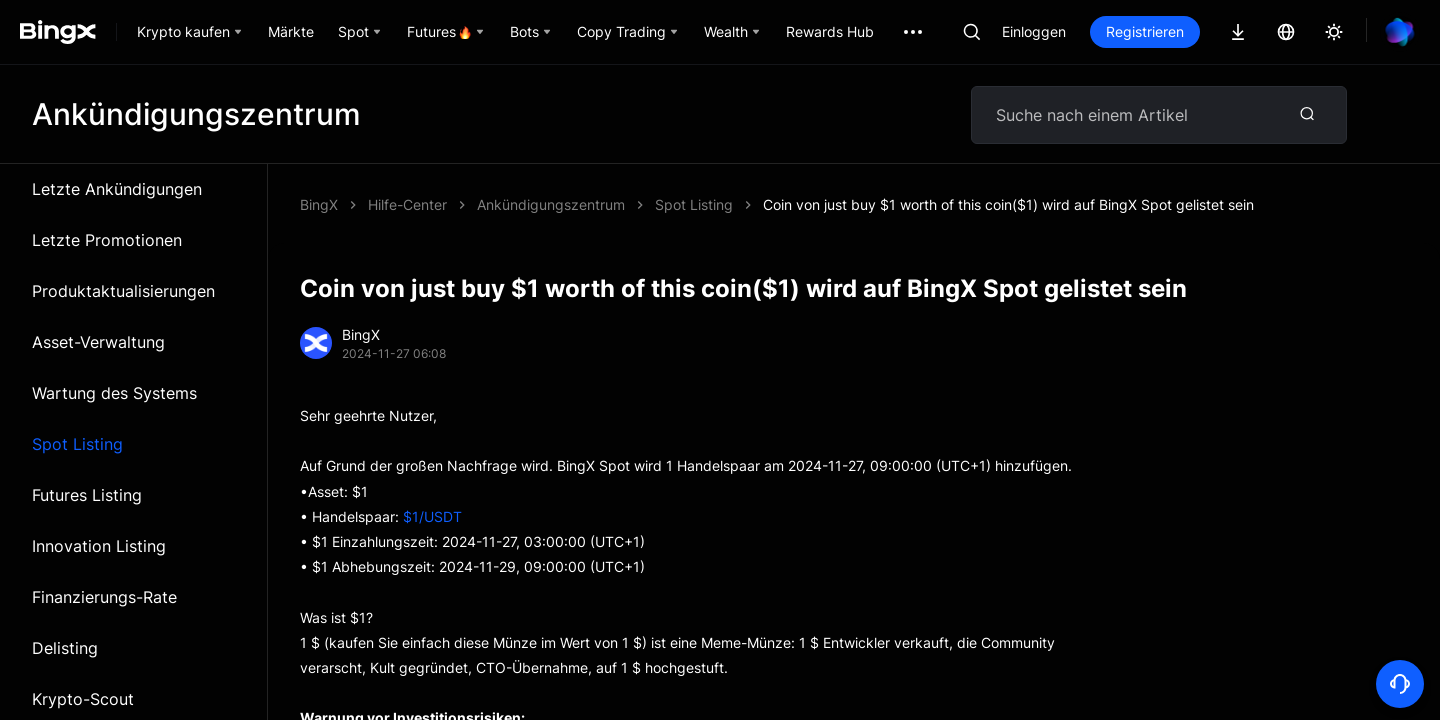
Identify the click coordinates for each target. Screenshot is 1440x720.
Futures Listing (87, 495)
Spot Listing (77, 444)
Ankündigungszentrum (551, 204)
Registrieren (1145, 31)
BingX (319, 204)
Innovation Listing (99, 546)
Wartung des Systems (114, 393)
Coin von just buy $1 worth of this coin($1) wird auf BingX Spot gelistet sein (1008, 204)
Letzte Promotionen (107, 240)
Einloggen (1034, 31)
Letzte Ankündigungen (117, 189)
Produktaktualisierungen (123, 291)
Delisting (65, 648)
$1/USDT (432, 516)
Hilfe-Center (407, 204)
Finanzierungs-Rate (104, 597)
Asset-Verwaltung (98, 342)
